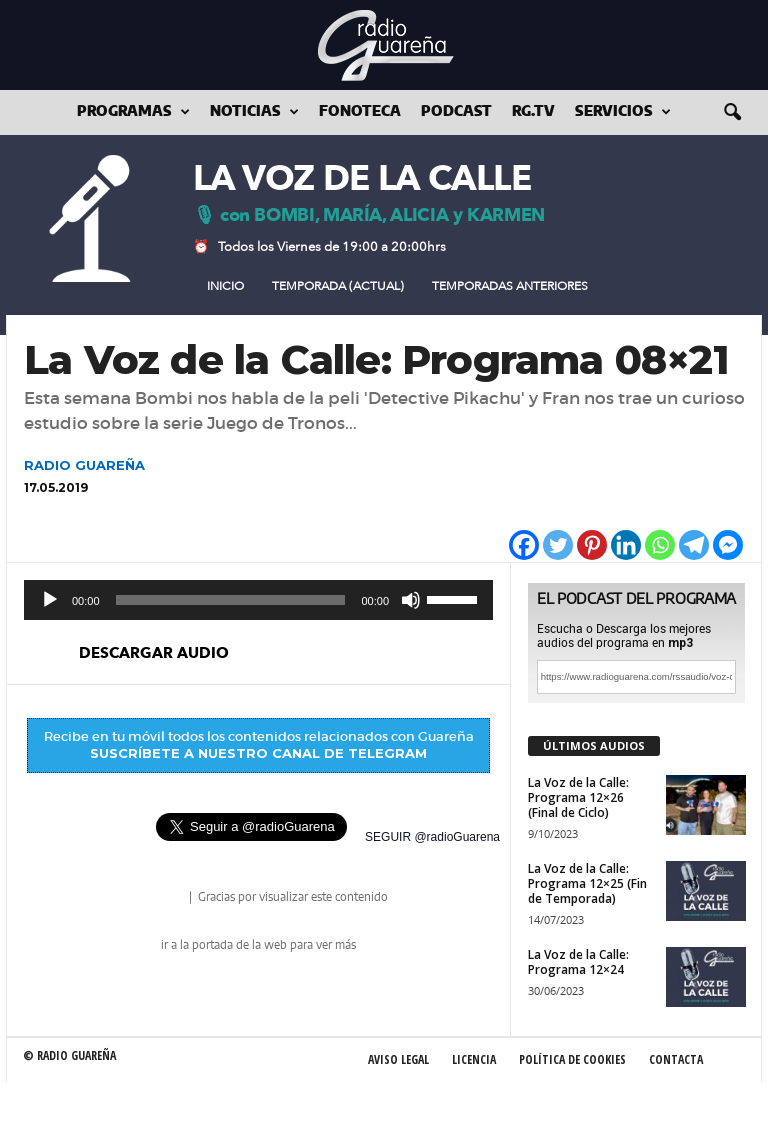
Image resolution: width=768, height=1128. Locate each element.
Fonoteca (360, 112)
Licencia (474, 1059)
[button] (732, 113)
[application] (258, 600)
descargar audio (154, 653)
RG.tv (533, 112)
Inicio (225, 286)
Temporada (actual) (338, 286)
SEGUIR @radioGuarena (432, 837)
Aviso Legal (398, 1059)
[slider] (231, 600)
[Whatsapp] (660, 545)
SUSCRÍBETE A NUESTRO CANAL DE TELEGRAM (258, 753)
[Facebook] (524, 545)
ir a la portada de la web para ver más (258, 945)
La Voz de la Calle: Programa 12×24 (578, 962)
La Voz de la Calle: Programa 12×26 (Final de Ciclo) (578, 797)
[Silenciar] (411, 600)
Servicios (623, 112)
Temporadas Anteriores (510, 286)
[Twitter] (558, 545)
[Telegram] (694, 545)
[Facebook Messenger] (728, 545)
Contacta (676, 1059)
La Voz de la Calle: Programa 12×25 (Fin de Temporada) (587, 883)
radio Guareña (158, 898)
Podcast (456, 112)
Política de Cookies (572, 1059)
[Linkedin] (626, 545)
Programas (133, 112)
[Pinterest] (592, 545)
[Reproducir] (50, 600)
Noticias (254, 112)
